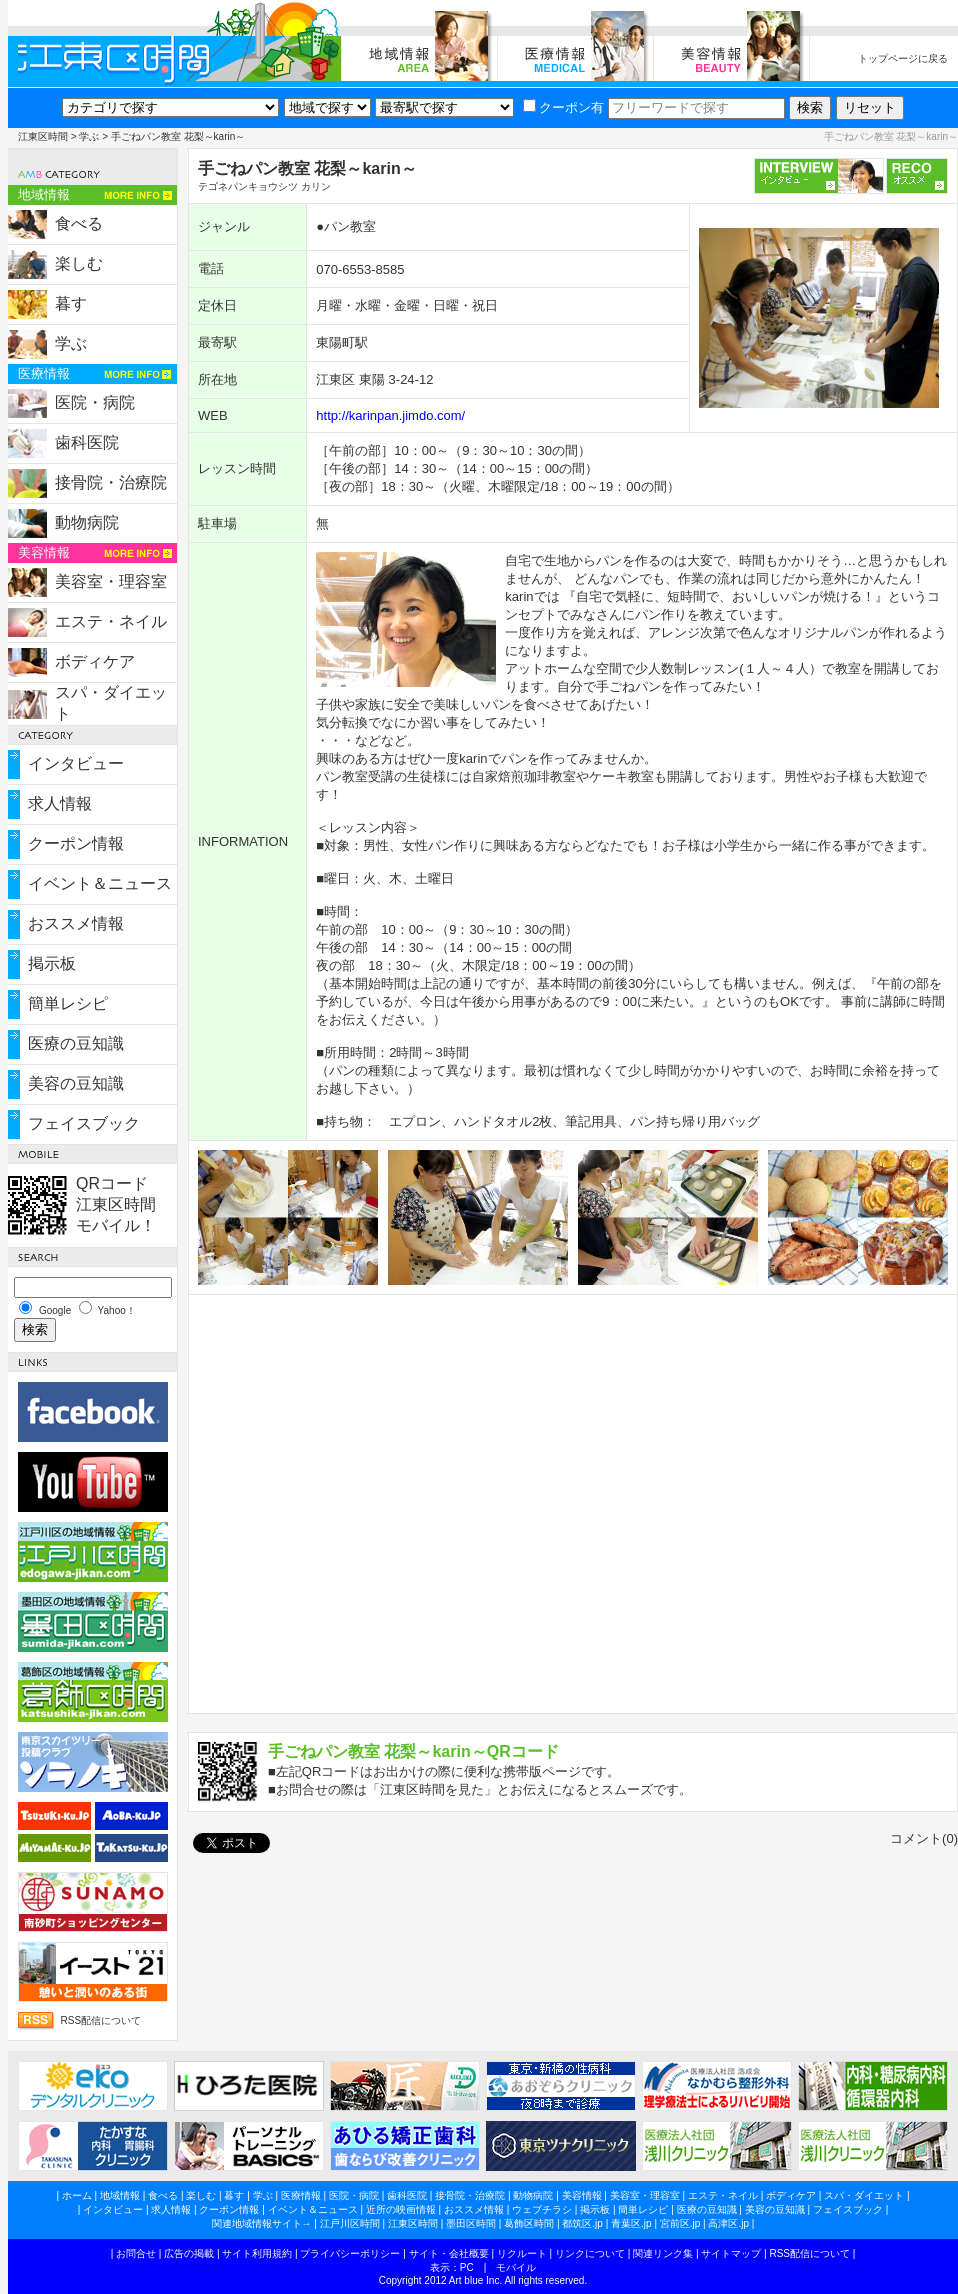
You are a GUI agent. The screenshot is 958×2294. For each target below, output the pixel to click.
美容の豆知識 (76, 1083)
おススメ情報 (76, 923)
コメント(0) (924, 1838)
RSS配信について (101, 2020)
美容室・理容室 (111, 581)
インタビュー (76, 763)
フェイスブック (84, 1123)
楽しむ (79, 263)
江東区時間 (43, 136)
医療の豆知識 (76, 1043)
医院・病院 (95, 402)
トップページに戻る (903, 58)
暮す (71, 303)
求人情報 (60, 803)
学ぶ (89, 136)
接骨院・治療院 (111, 482)
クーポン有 (563, 107)
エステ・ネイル (111, 621)
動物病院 (87, 522)
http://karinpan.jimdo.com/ (390, 415)
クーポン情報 (76, 843)
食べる (79, 223)
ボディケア (95, 661)
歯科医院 (87, 442)
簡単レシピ (68, 1003)
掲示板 (52, 963)
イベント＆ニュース (100, 883)
